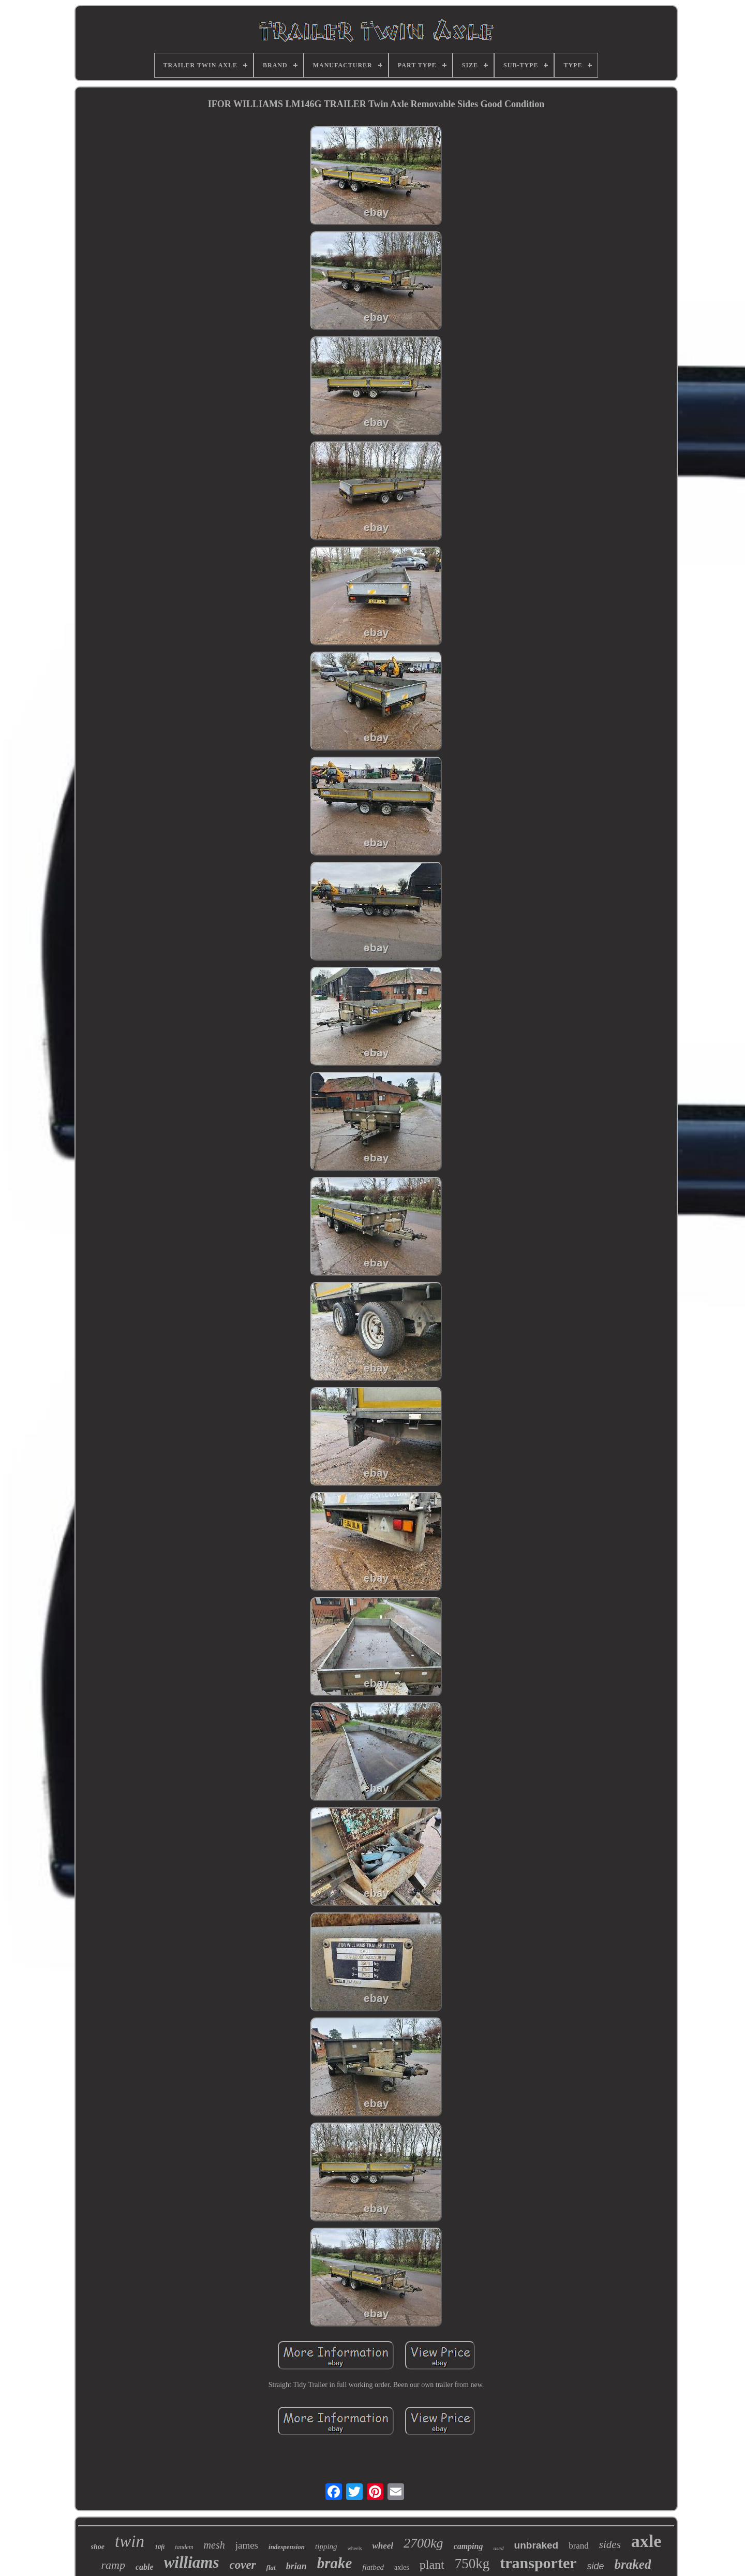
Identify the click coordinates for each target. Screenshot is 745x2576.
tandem (184, 2547)
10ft (160, 2547)
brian (296, 2566)
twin (129, 2541)
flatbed (373, 2567)
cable (145, 2567)
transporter (538, 2562)
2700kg (423, 2543)
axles (401, 2567)
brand (579, 2546)
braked (633, 2564)
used (498, 2548)
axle (646, 2541)
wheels (355, 2548)
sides (610, 2544)
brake (334, 2563)
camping (468, 2546)
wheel (382, 2546)
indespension (287, 2547)
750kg (472, 2563)
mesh (214, 2545)
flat (271, 2567)
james (246, 2545)
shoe (98, 2547)
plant (432, 2564)
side (595, 2566)
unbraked (536, 2545)
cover (242, 2564)
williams (191, 2562)
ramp (113, 2564)
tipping (326, 2546)
